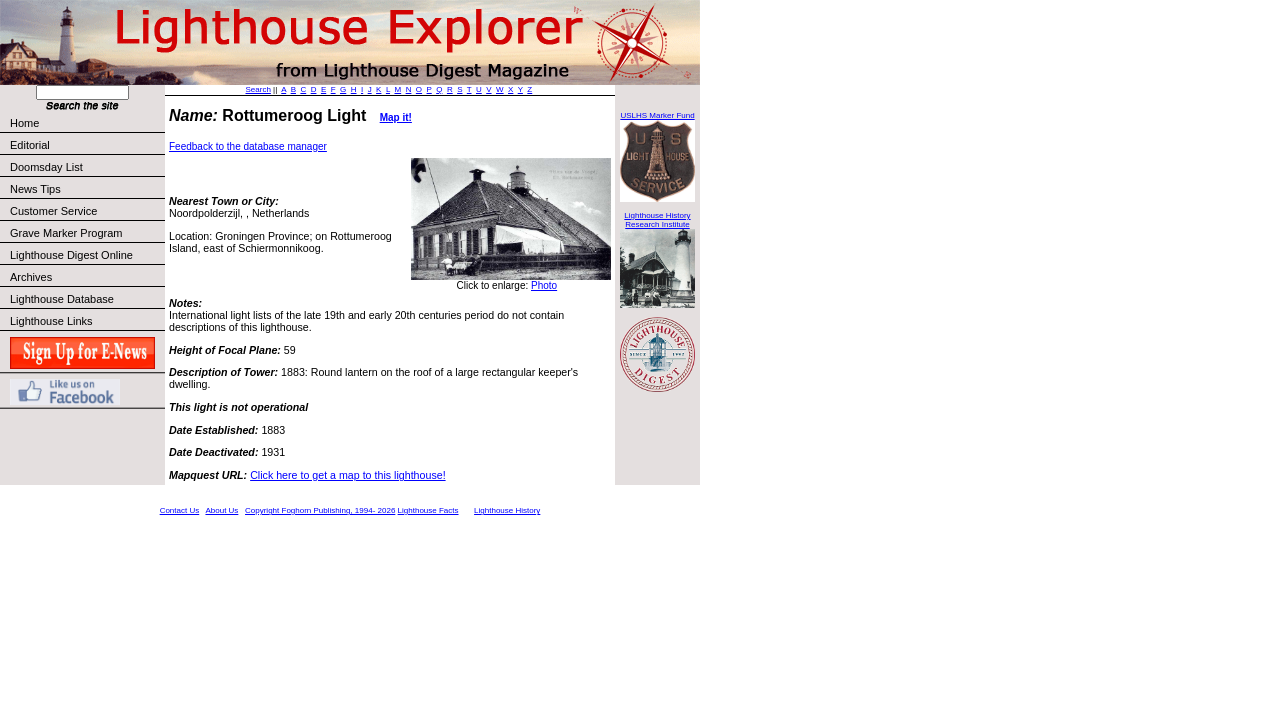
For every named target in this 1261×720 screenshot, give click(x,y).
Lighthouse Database (62, 299)
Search (258, 89)
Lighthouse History (507, 510)
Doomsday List (46, 167)
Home (24, 123)
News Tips (35, 189)
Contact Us (180, 510)
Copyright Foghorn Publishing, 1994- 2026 (320, 510)
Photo (544, 285)
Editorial (86, 145)
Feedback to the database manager (248, 146)
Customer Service (86, 211)
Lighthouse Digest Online (71, 255)
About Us (221, 510)
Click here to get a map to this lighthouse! (347, 475)
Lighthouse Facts (428, 510)
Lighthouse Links (51, 321)
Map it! (396, 117)
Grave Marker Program (66, 233)
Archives (31, 277)
